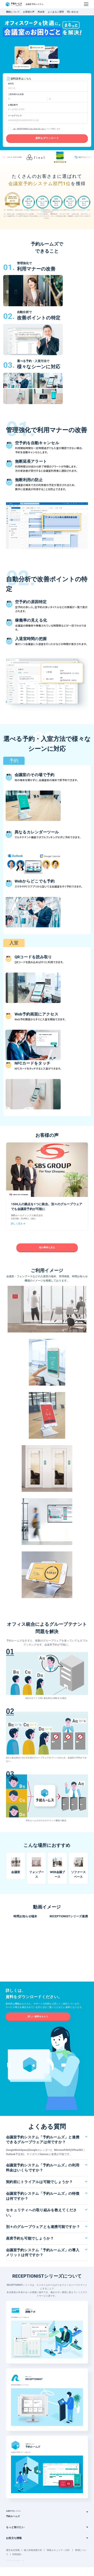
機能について (13, 11)
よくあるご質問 (56, 11)
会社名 (11, 83)
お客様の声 (28, 11)
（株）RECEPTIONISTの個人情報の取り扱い (28, 129)
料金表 (41, 11)
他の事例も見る (47, 1250)
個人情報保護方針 (36, 2558)
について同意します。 (37, 129)
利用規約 (28, 2563)
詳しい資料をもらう (38, 2018)
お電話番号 (13, 105)
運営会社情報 (14, 2558)
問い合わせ (72, 11)
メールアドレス (15, 116)
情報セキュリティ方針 (64, 2558)
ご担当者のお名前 (16, 94)
